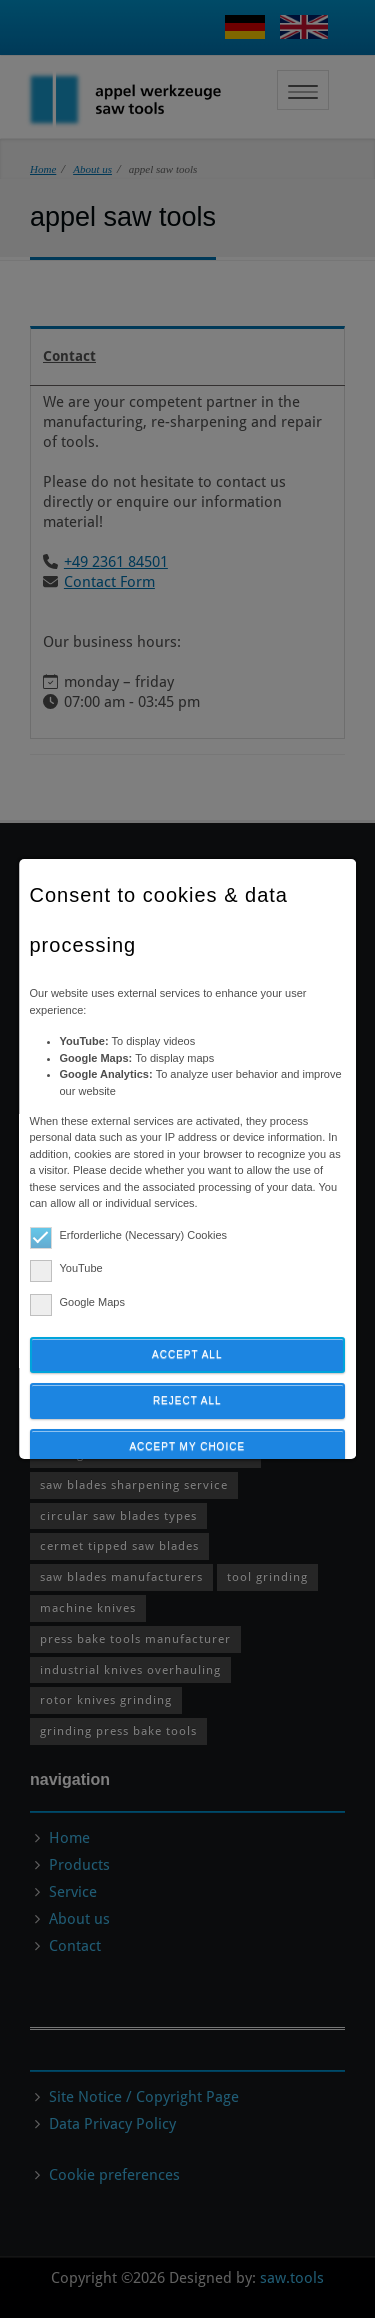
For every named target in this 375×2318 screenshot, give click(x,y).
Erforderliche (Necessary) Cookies (129, 1235)
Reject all (187, 1400)
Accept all (187, 1354)
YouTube (66, 1268)
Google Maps (77, 1302)
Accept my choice (188, 1446)
